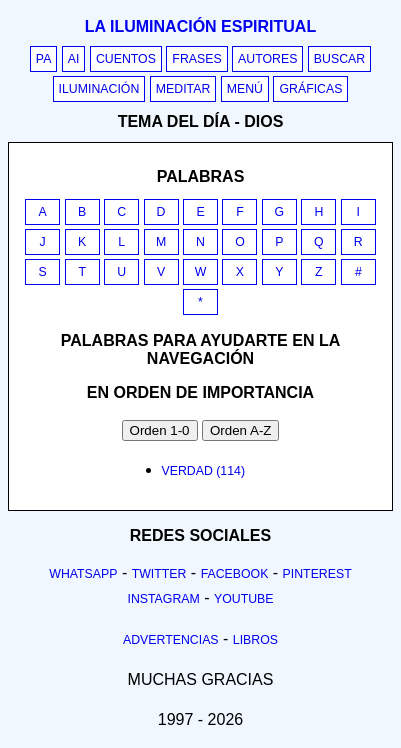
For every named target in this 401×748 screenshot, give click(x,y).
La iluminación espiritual (200, 26)
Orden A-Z (240, 430)
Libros (255, 640)
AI (74, 59)
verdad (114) (203, 471)
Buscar (339, 59)
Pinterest (317, 574)
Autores (267, 59)
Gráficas (310, 89)
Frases (196, 59)
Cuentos (126, 59)
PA (44, 59)
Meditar (183, 89)
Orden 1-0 (160, 430)
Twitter (159, 574)
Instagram (163, 599)
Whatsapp (83, 574)
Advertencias (171, 640)
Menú (245, 89)
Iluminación (99, 89)
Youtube (244, 599)
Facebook (235, 574)
